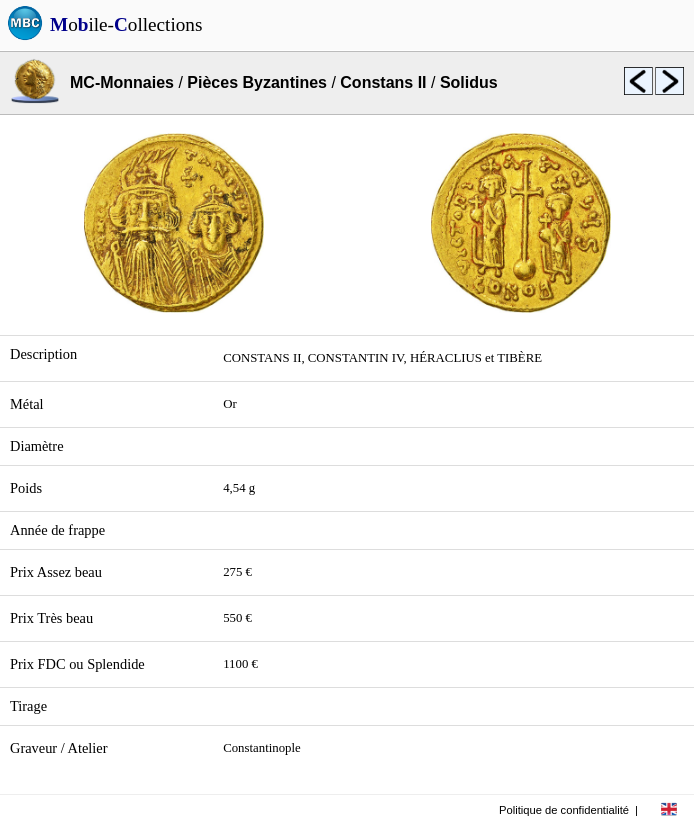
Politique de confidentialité (564, 810)
